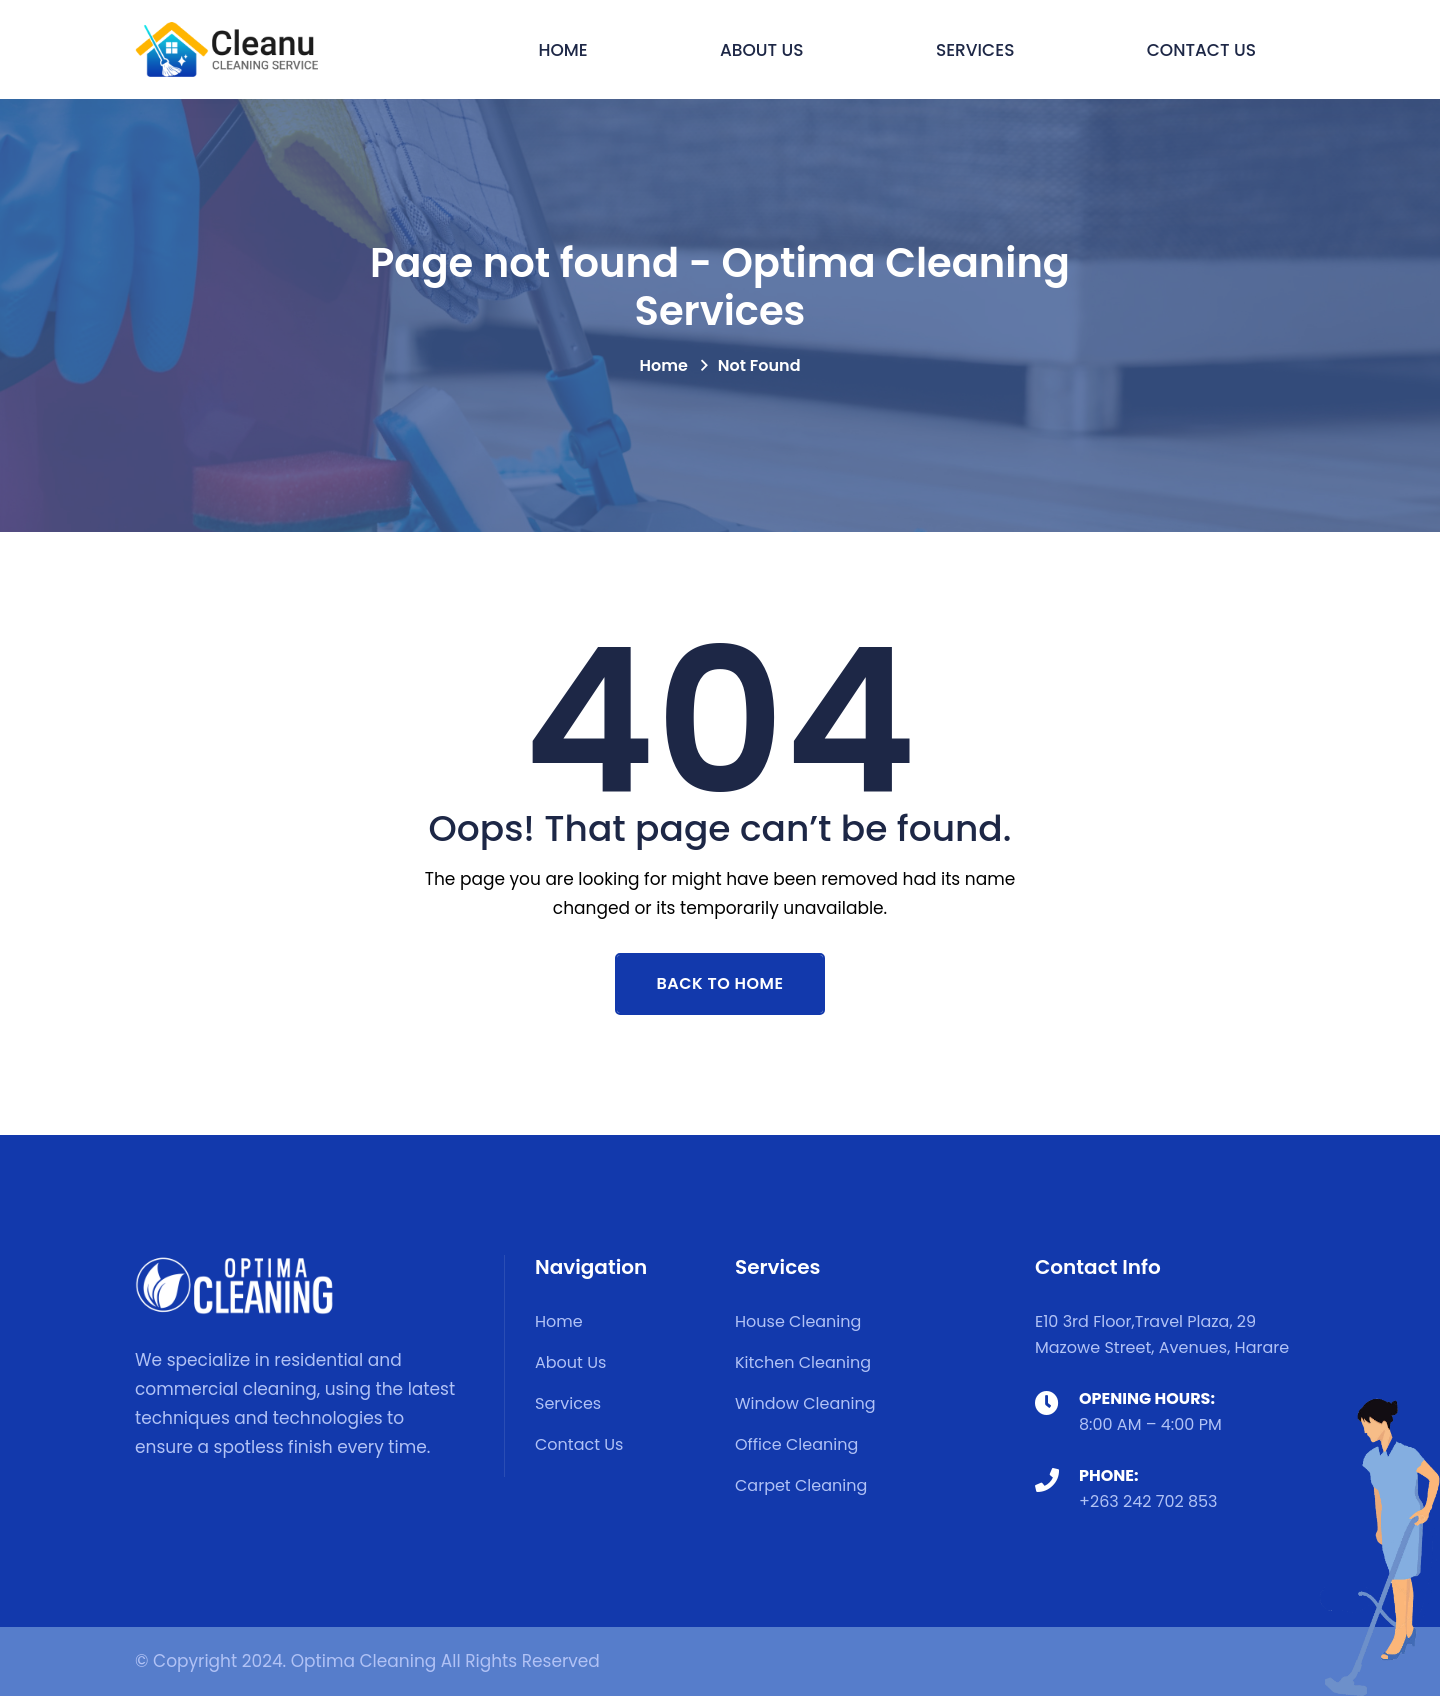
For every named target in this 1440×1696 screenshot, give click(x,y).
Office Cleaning (796, 1444)
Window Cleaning (805, 1403)
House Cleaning (798, 1321)
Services (975, 50)
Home (562, 50)
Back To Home (720, 983)
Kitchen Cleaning (803, 1362)
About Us (762, 50)
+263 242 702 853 (1148, 1501)
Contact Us (1201, 50)
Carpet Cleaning (801, 1485)
